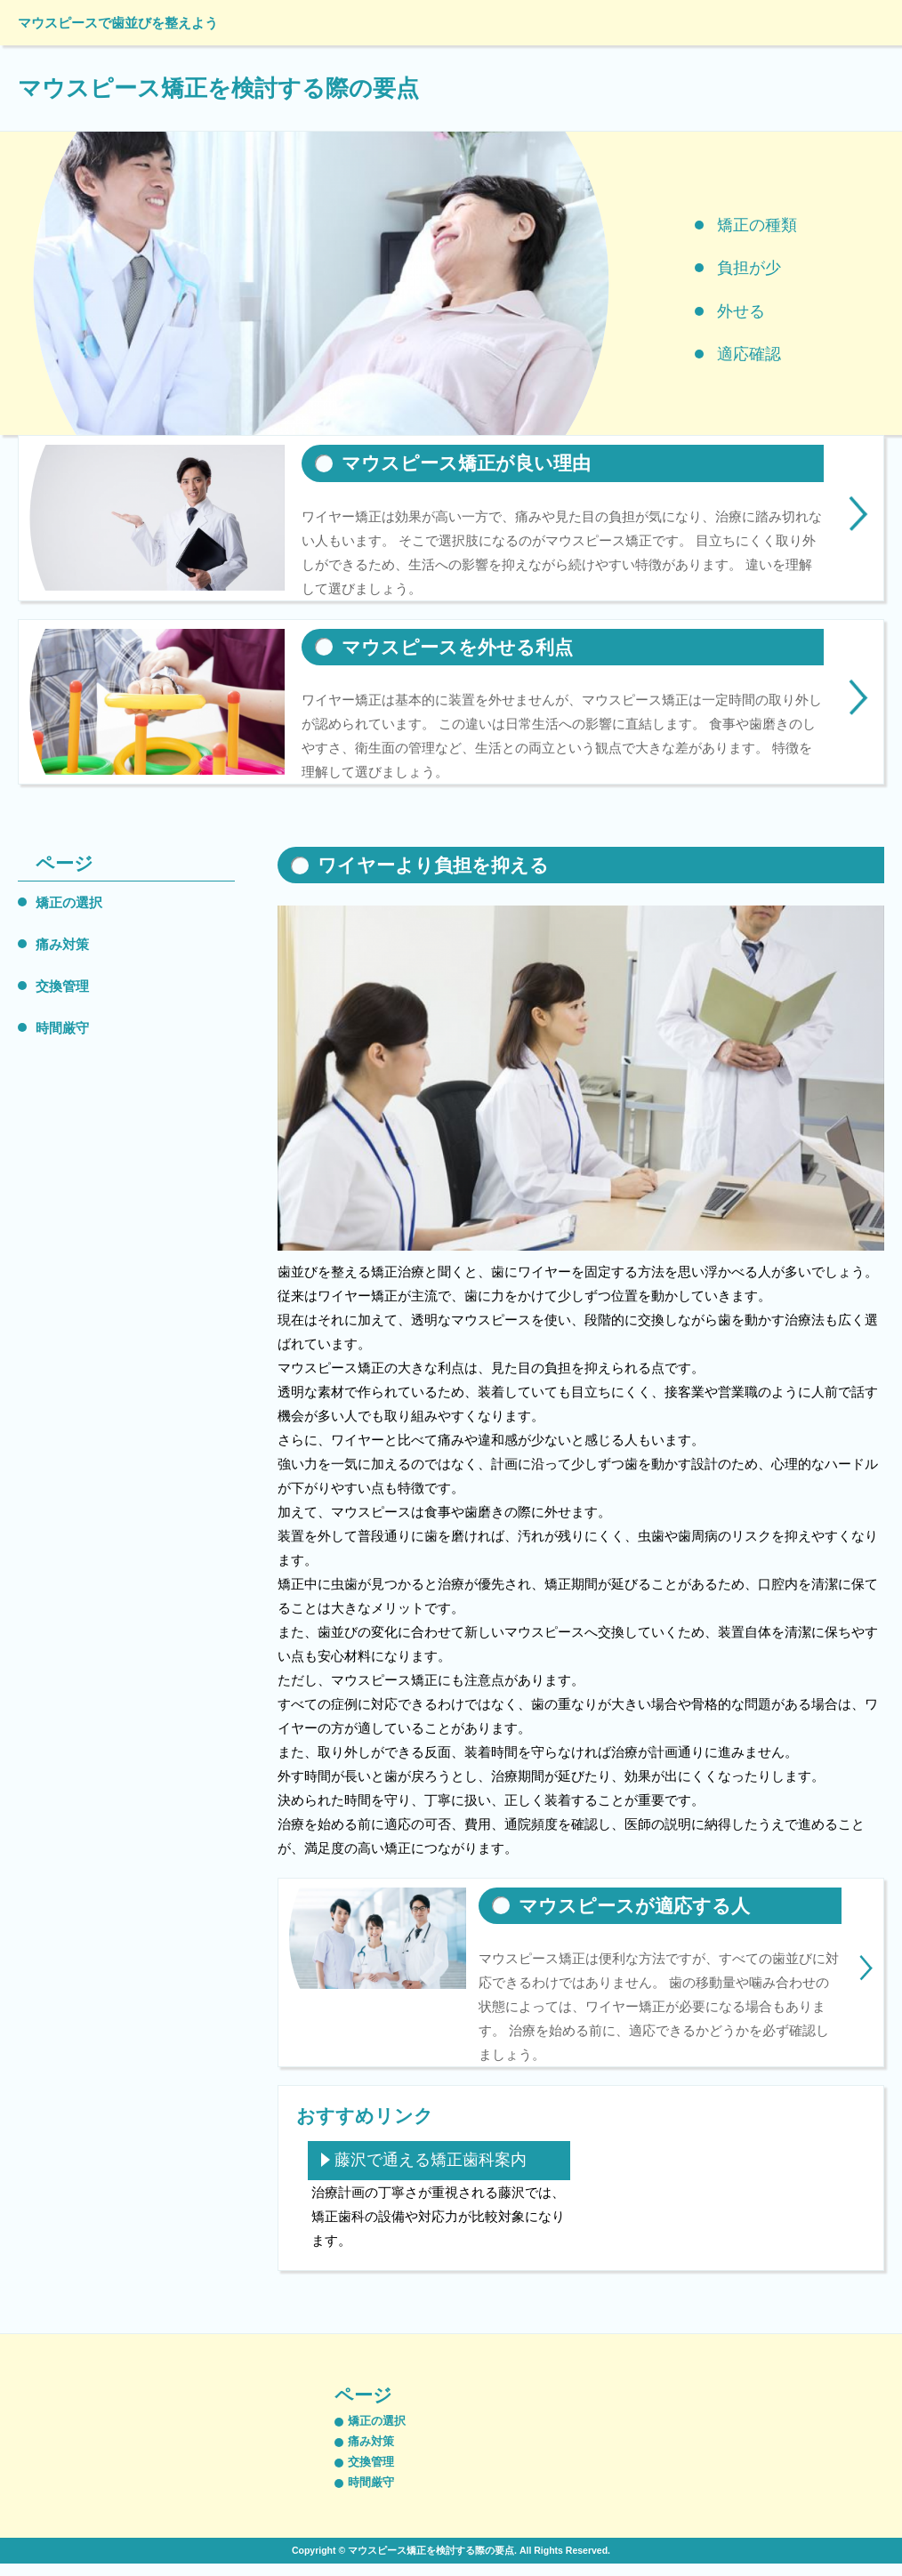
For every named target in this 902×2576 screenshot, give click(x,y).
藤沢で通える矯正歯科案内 (430, 2160)
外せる (741, 311)
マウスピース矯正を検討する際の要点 (218, 88)
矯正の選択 (69, 902)
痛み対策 (62, 944)
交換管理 (62, 986)
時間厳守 (62, 1027)
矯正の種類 (757, 225)
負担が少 (749, 268)
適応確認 (749, 354)
